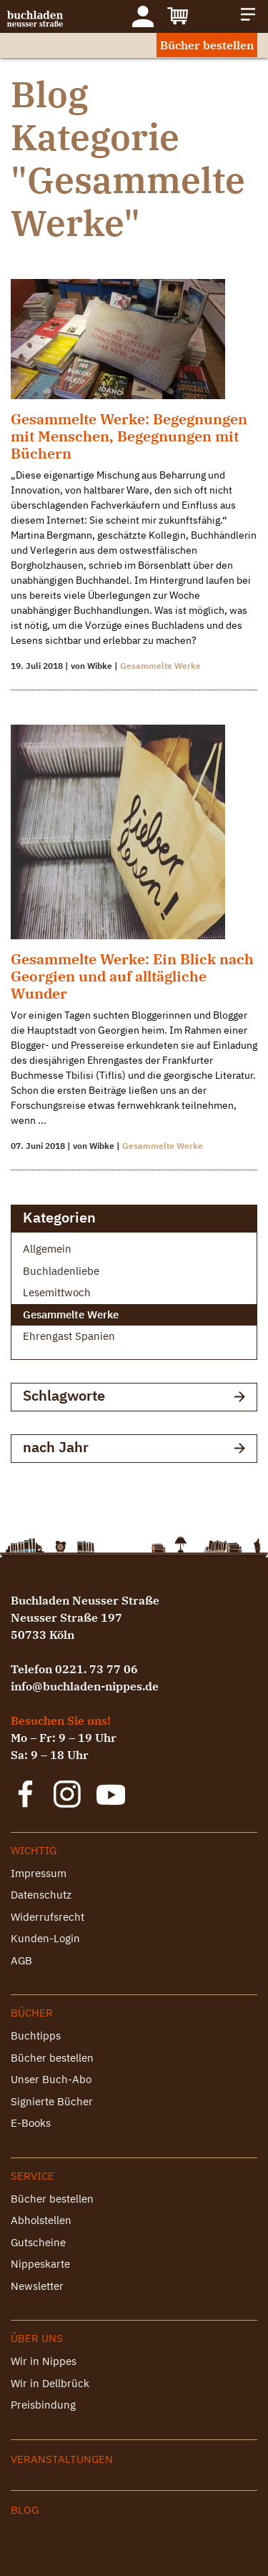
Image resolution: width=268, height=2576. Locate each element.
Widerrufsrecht (47, 1917)
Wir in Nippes (43, 2361)
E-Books (31, 2123)
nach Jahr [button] (134, 1448)
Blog (25, 2510)
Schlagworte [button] (134, 1397)
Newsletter (37, 2286)
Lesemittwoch (57, 1292)
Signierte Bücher (52, 2101)
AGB (21, 1960)
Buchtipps (36, 2035)
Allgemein (47, 1248)
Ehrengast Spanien (69, 1336)
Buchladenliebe (61, 1271)
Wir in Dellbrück (50, 2383)
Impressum (38, 1873)
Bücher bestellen (207, 45)
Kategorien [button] (134, 1219)
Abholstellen (41, 2220)
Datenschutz (41, 1894)
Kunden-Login (45, 1938)
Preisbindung (43, 2404)
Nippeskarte (40, 2264)
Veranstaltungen (62, 2459)
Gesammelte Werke (160, 665)
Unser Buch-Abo (51, 2079)
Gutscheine (38, 2242)
